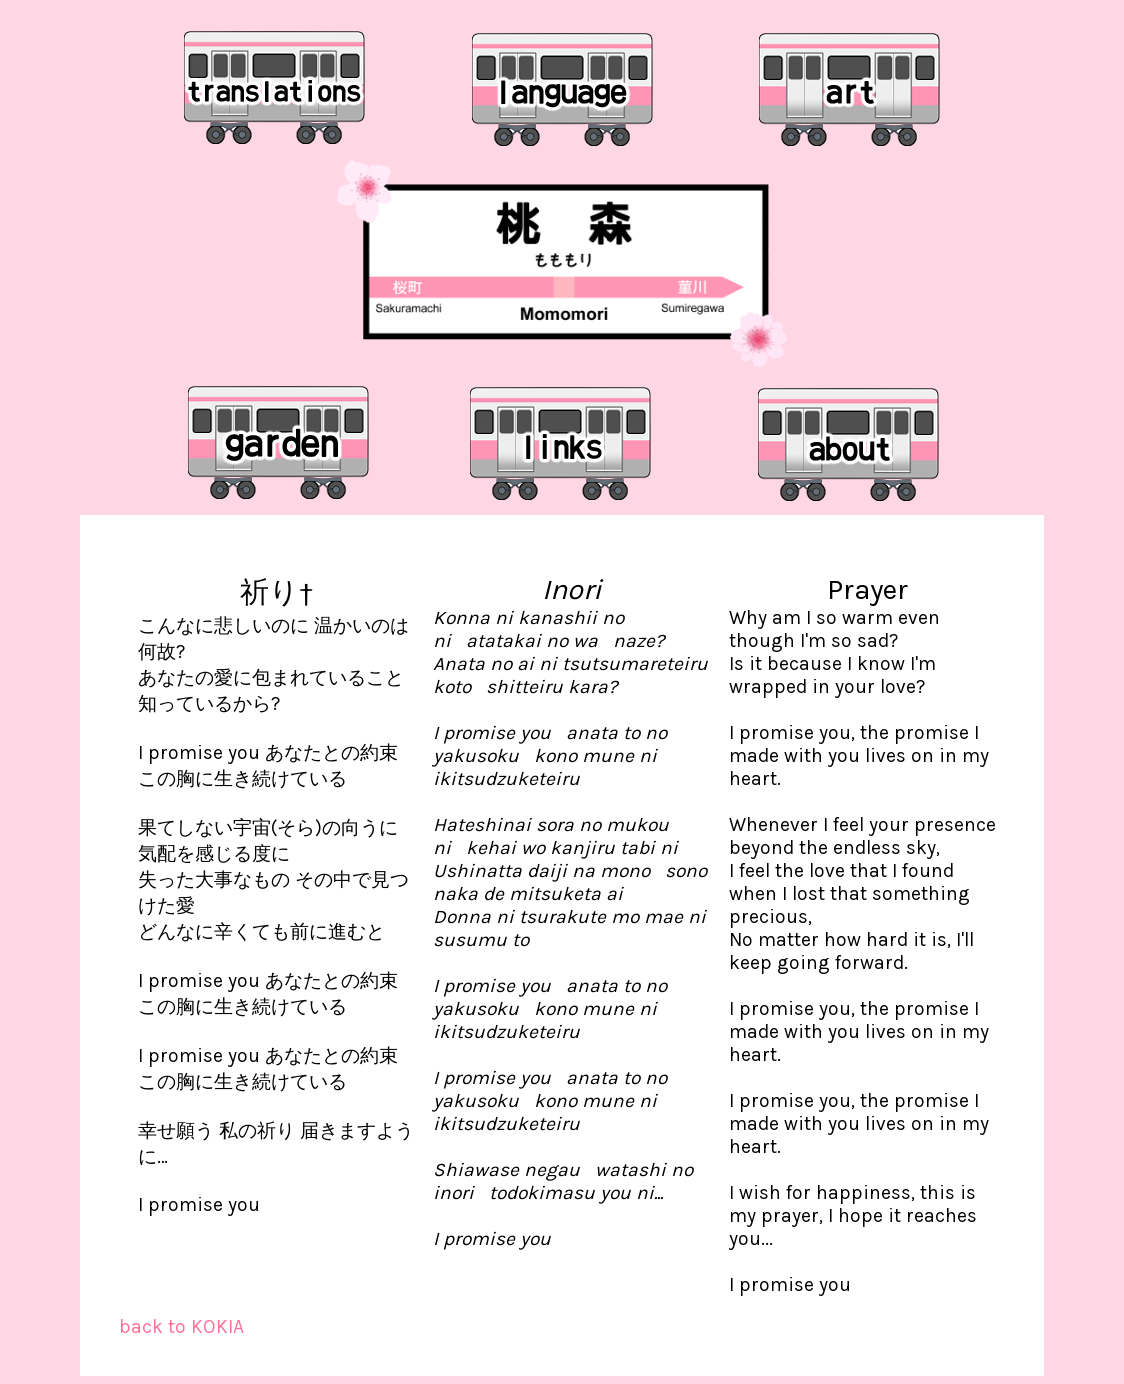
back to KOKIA (181, 1326)
